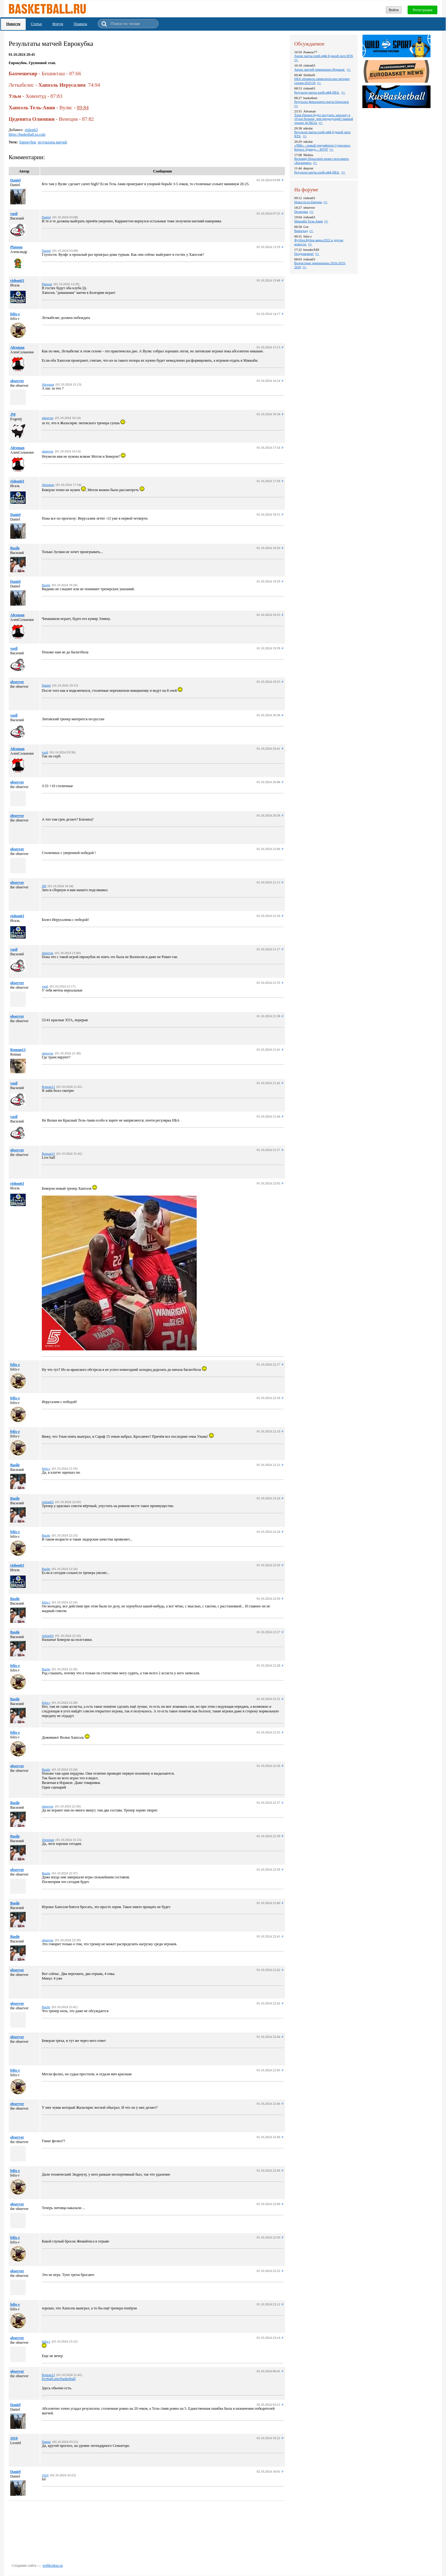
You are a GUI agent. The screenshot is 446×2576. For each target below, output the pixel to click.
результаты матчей (52, 142)
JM (12, 414)
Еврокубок (27, 142)
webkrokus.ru (52, 2565)
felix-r (15, 314)
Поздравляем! (304, 253)
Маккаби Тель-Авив (308, 221)
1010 (14, 2438)
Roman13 (17, 1050)
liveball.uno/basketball (59, 2379)
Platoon (16, 247)
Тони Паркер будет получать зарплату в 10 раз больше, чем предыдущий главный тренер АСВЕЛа (323, 118)
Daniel (15, 180)
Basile (15, 548)
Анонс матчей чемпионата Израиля (319, 69)
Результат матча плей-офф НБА (317, 92)
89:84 (83, 108)
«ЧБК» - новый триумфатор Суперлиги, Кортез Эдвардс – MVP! (322, 147)
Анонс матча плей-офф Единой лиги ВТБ (323, 56)
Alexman (17, 347)
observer (17, 381)
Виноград (301, 231)
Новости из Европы (308, 202)
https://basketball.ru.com (27, 134)
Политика (301, 211)
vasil (13, 213)
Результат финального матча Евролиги (321, 101)
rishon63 (31, 130)
